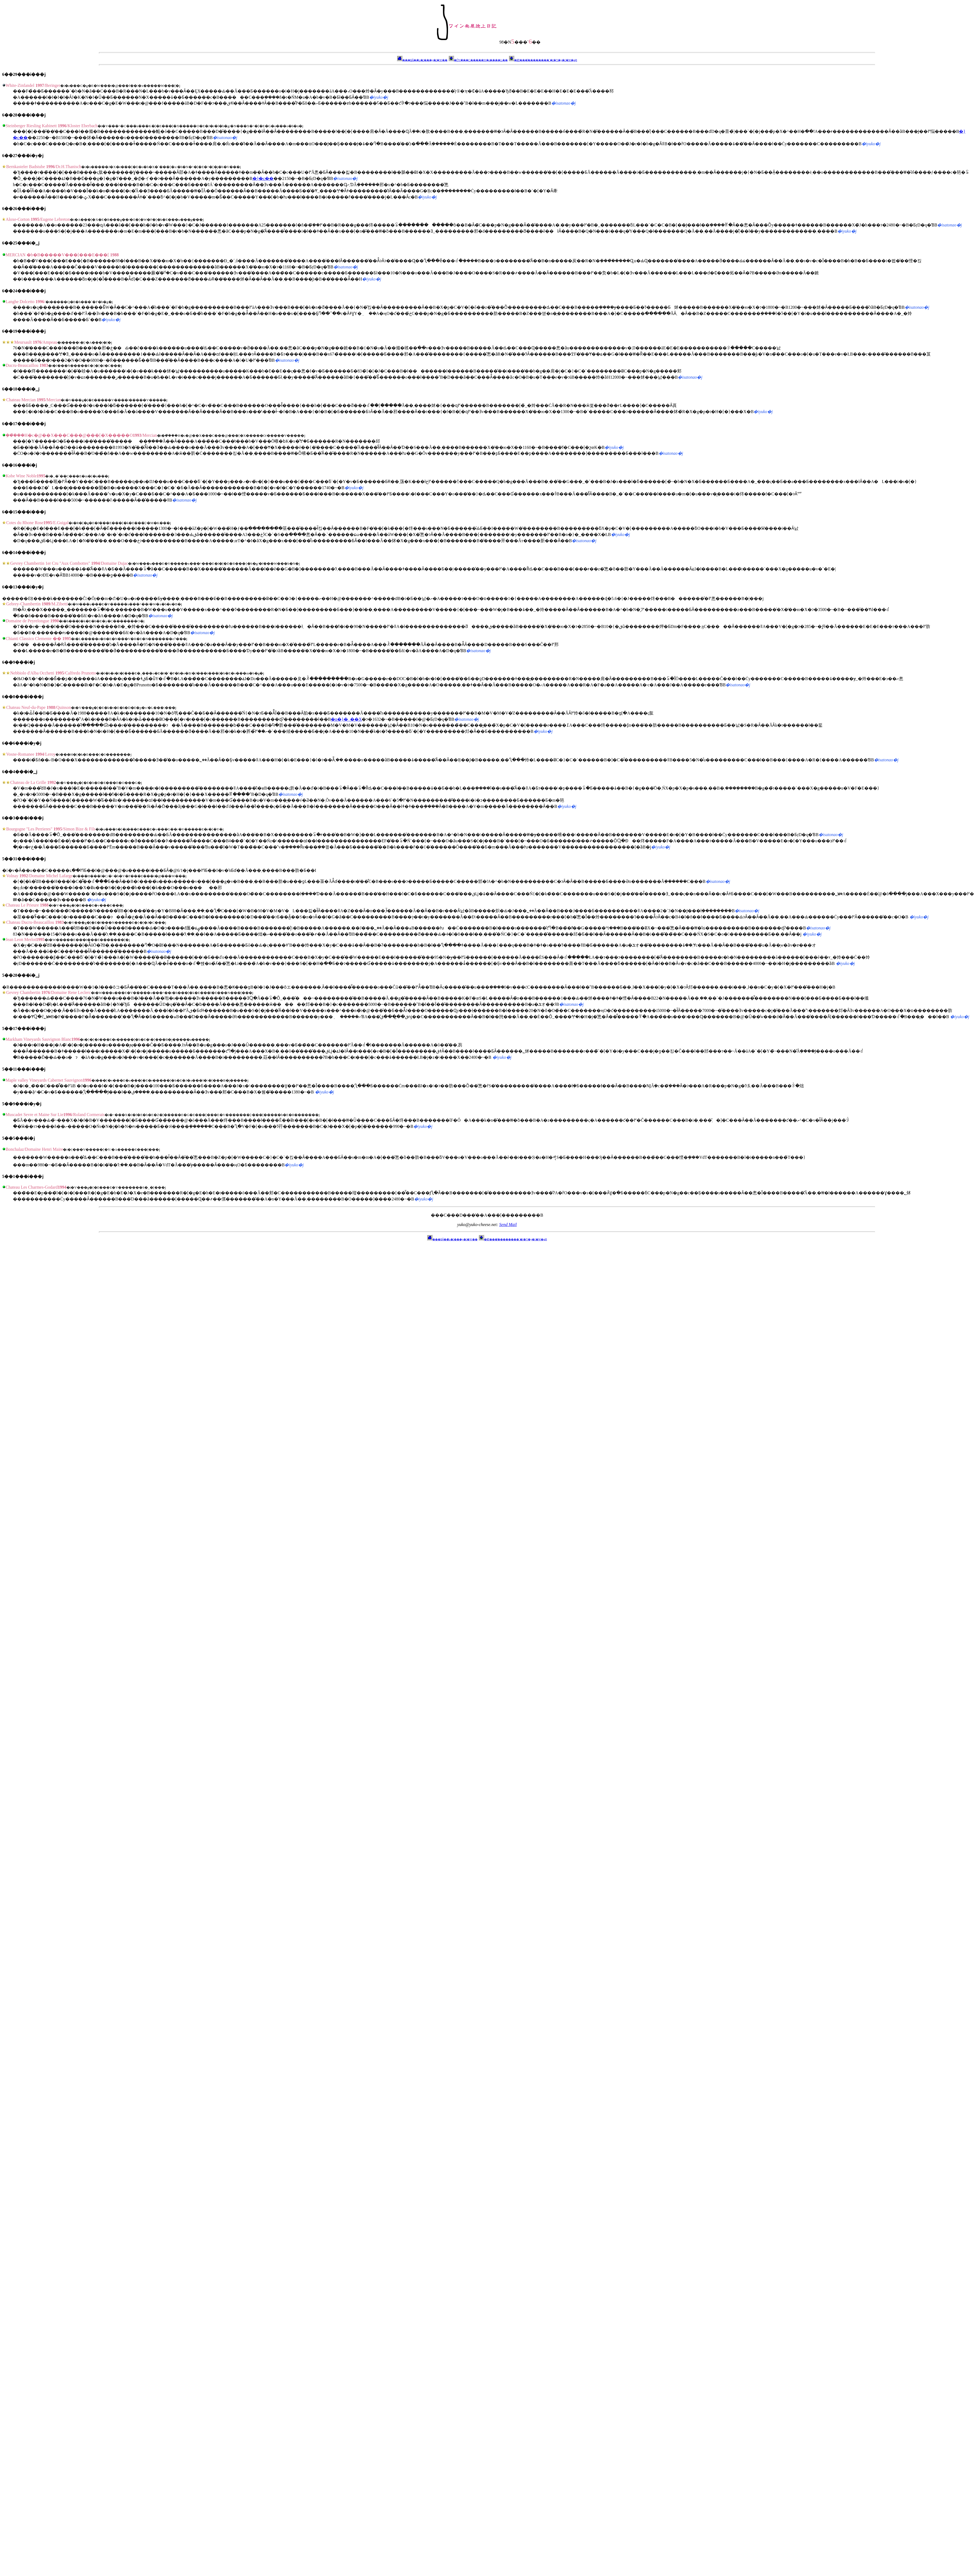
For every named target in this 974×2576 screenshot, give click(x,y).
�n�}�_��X (346, 719)
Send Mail (508, 1224)
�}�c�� (263, 178)
